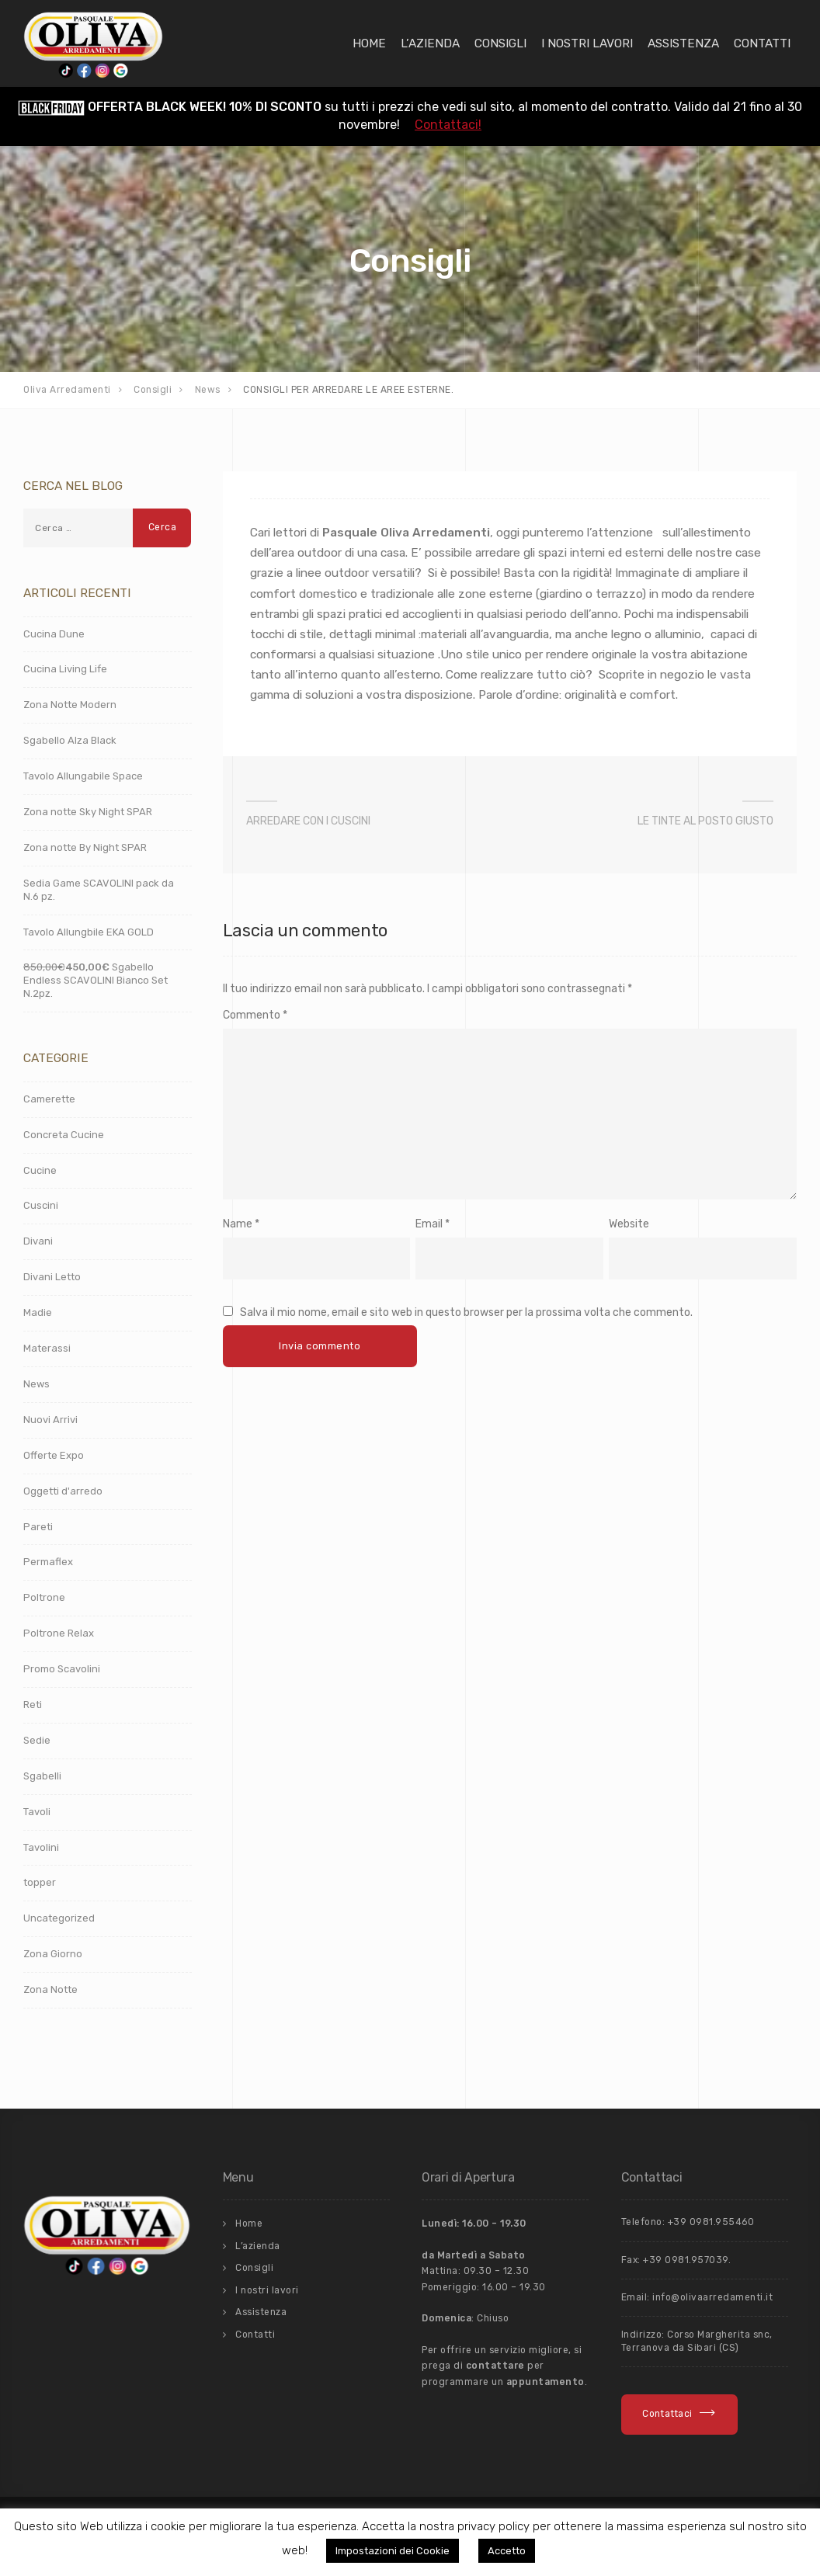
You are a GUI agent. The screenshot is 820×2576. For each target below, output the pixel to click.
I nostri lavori (587, 43)
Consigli (500, 43)
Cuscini (40, 1205)
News (36, 1384)
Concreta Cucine (63, 1134)
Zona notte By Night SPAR (85, 847)
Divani (38, 1241)
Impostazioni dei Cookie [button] (392, 2551)
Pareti (38, 1527)
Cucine (40, 1170)
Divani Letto (52, 1277)
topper (39, 1882)
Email (429, 1224)
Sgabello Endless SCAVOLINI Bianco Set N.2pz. (95, 980)
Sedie (36, 1740)
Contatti (762, 43)
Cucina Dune (54, 634)
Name (237, 1224)
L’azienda (430, 43)
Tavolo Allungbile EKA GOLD (88, 932)
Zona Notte (50, 1989)
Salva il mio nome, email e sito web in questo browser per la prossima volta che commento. (466, 1312)
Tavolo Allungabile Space (83, 776)
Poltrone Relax (58, 1633)
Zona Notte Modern (69, 704)
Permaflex (48, 1561)
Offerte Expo (53, 1455)
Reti (32, 1704)
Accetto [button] (507, 2551)
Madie (37, 1312)
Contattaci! (448, 124)
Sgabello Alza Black (69, 740)
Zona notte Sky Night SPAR (87, 812)
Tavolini (41, 1847)
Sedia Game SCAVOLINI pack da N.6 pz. (98, 889)
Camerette (49, 1099)
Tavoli (36, 1811)
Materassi (47, 1348)
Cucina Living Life (65, 669)
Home (369, 43)
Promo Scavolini (61, 1669)
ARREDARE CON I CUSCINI (308, 821)
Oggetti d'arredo (62, 1491)
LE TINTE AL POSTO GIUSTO (705, 821)
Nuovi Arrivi (50, 1419)
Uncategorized (59, 1918)
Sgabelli (42, 1776)
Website (629, 1224)
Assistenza (683, 43)
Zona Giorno (52, 1954)
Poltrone (44, 1597)
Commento (255, 1015)
